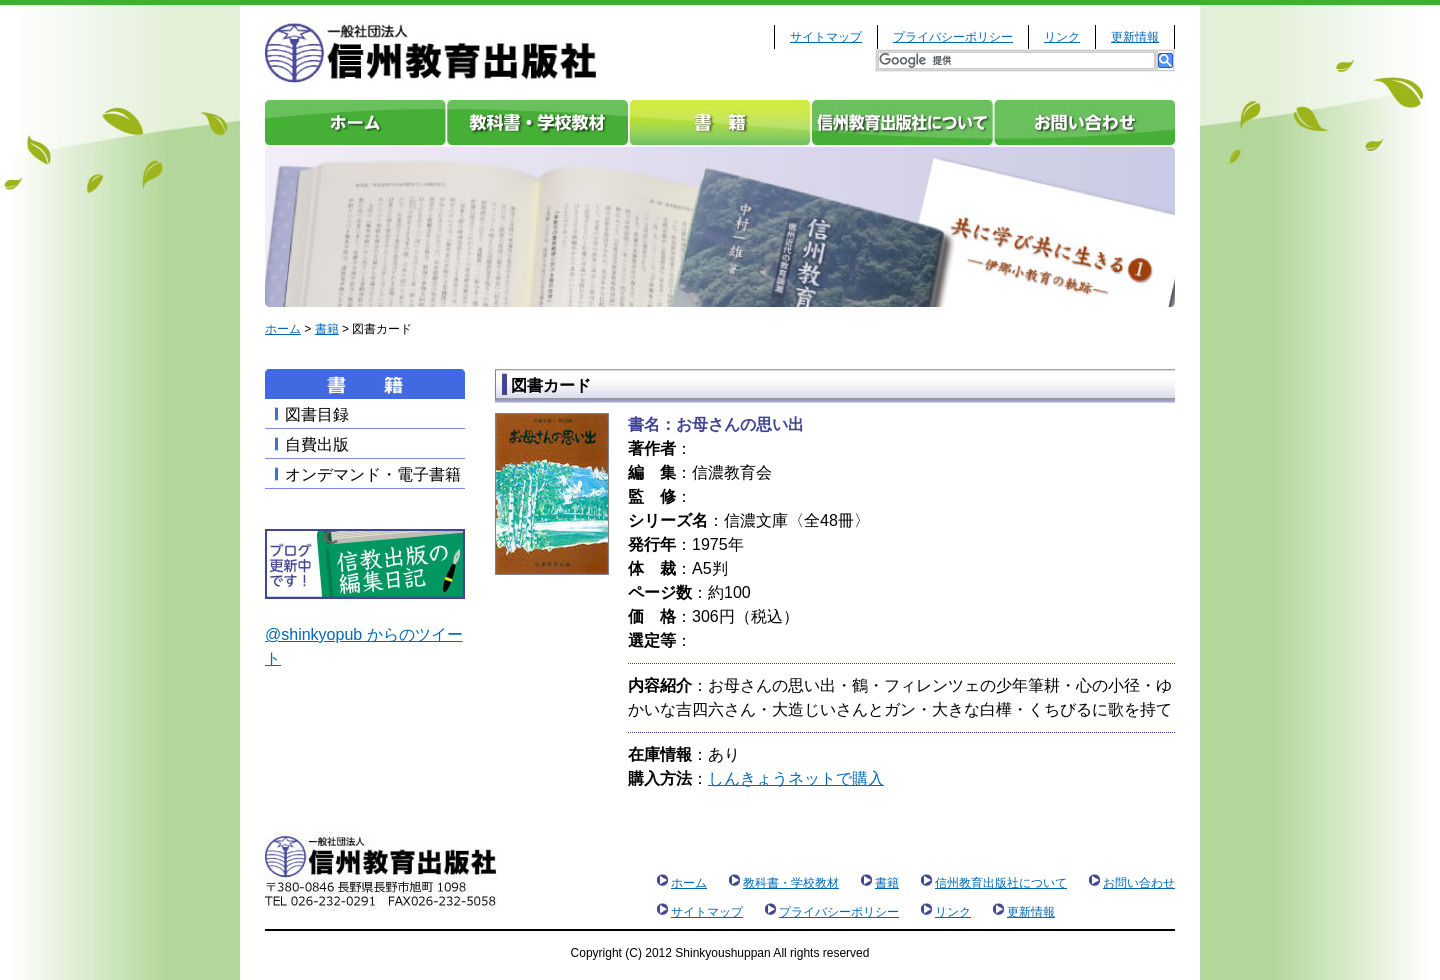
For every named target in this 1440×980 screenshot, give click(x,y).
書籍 (720, 122)
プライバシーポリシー (953, 37)
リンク (1062, 37)
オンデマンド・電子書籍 (373, 474)
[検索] (1016, 60)
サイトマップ (826, 37)
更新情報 (1135, 37)
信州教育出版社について (902, 122)
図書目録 (317, 414)
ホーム (356, 122)
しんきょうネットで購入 (796, 778)
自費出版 (317, 444)
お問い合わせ (1084, 122)
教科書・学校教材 (538, 122)
